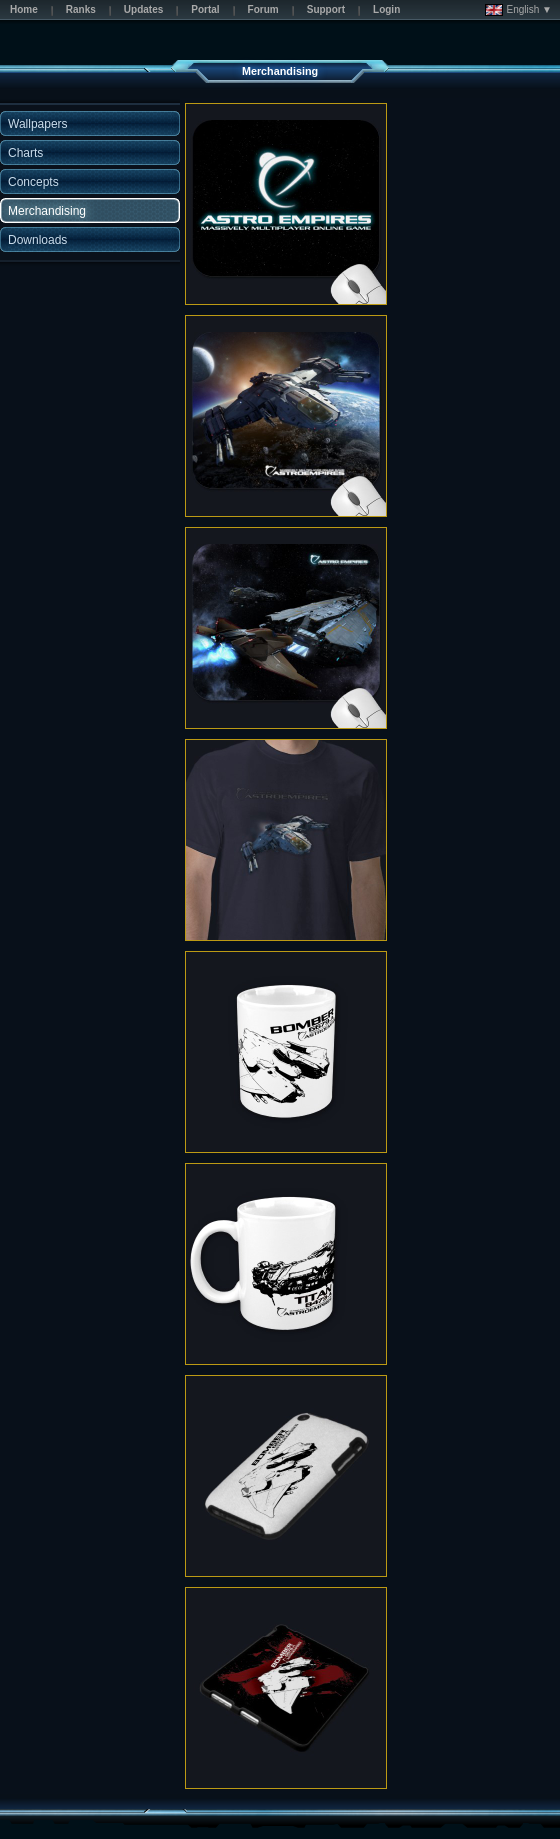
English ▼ (518, 10)
